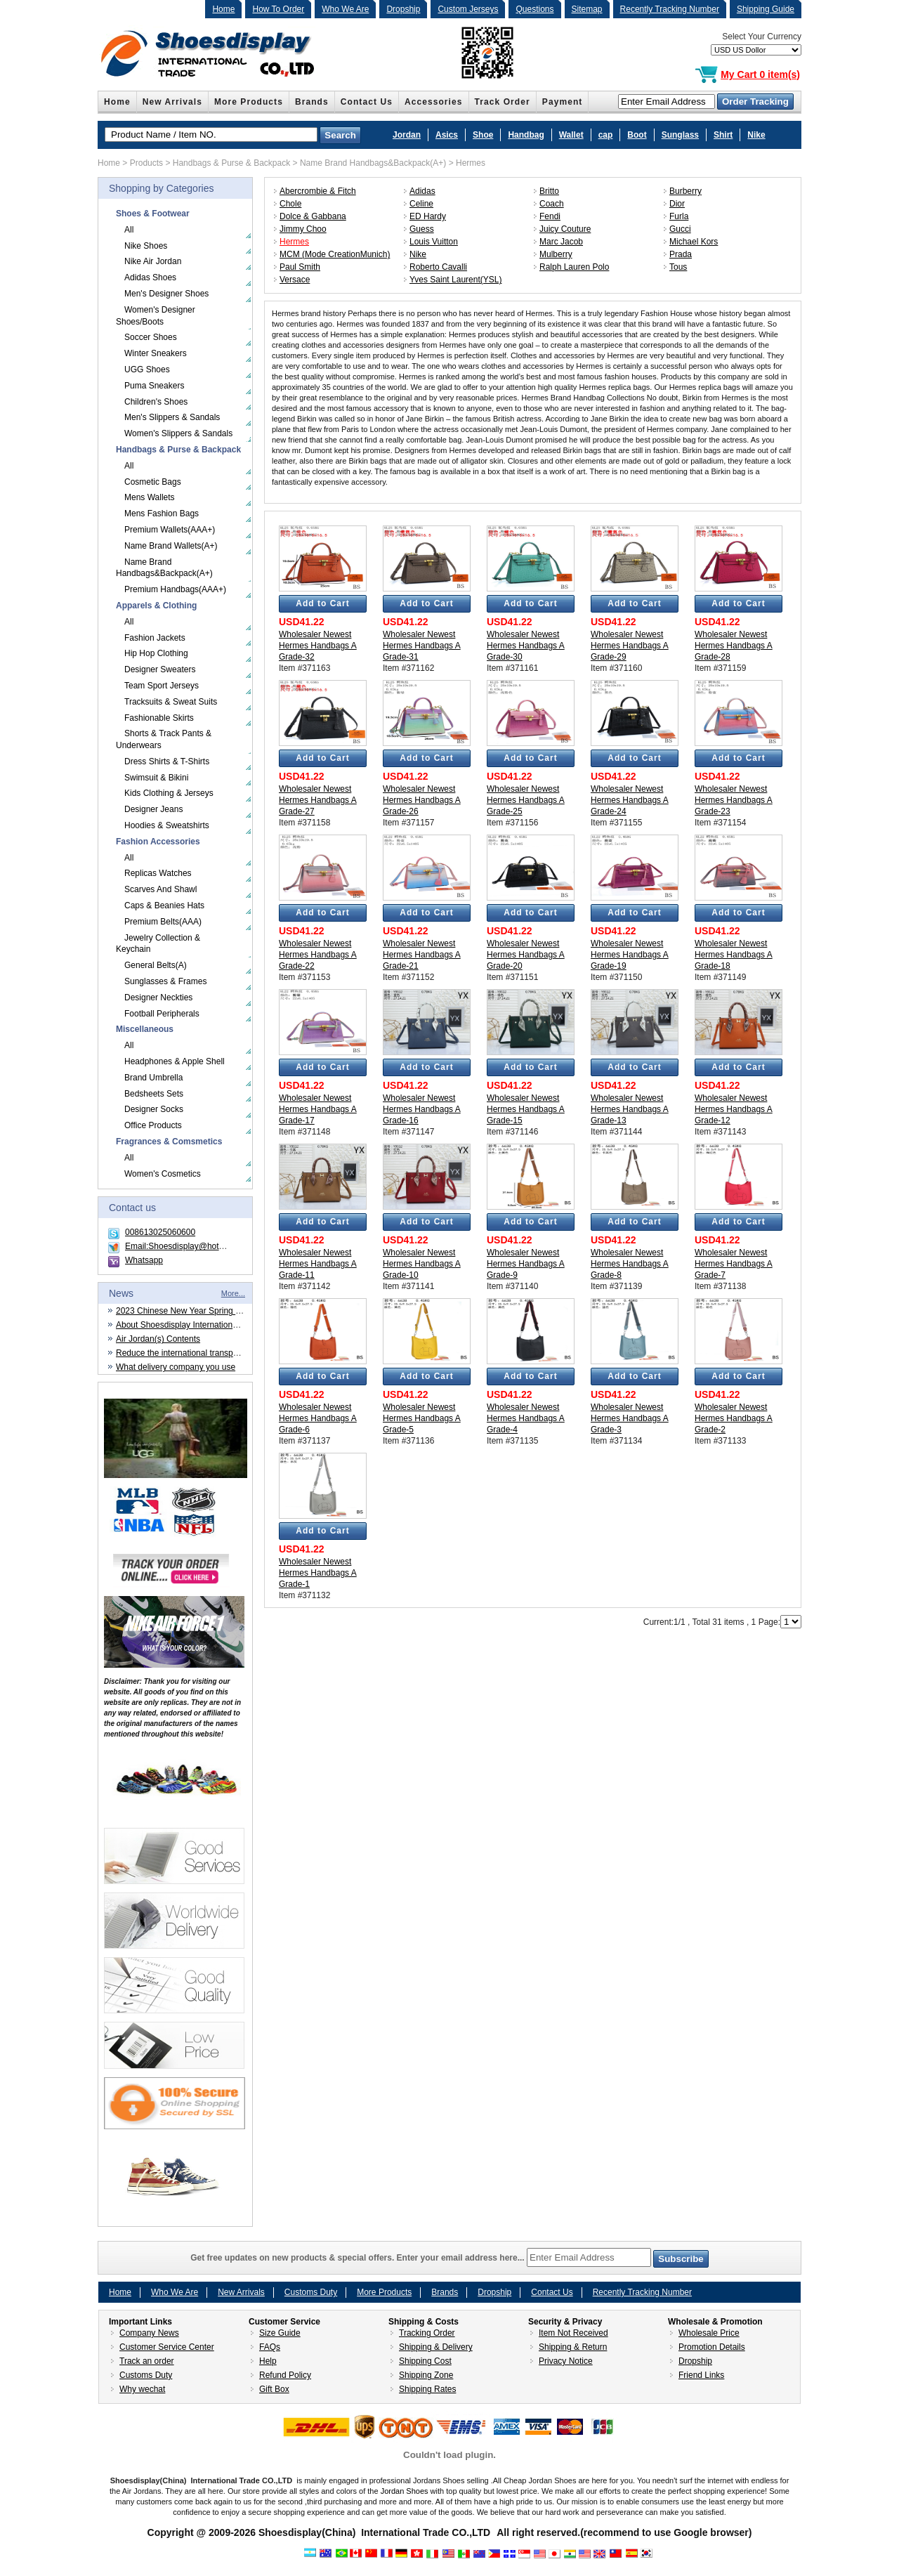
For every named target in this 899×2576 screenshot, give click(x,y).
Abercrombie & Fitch (318, 191)
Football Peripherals (161, 1014)
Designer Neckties (158, 997)
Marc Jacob (561, 242)
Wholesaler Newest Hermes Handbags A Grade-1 (318, 1573)
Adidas (422, 191)
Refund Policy (285, 2375)
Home (223, 9)
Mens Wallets (149, 497)
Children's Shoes (156, 402)
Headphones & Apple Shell (174, 1061)
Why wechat (142, 2389)
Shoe (483, 135)
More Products (248, 102)
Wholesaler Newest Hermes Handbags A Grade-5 (422, 1418)
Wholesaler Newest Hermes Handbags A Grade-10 (422, 1264)
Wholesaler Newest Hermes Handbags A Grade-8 (630, 1264)
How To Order (278, 9)
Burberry (685, 191)
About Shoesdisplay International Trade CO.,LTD (207, 1325)
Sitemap (587, 9)
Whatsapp (144, 1260)
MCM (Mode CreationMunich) (335, 254)
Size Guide (280, 2333)
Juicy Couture (565, 229)
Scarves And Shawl (160, 889)
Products (146, 163)
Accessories (434, 102)
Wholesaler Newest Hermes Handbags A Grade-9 (526, 1264)
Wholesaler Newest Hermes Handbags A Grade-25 (526, 800)
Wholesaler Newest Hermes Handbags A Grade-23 (734, 800)
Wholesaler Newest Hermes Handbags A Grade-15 (526, 1109)
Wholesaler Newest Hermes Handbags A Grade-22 (318, 955)
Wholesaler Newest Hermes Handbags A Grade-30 (526, 645)
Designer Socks (153, 1109)
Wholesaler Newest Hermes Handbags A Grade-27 (318, 800)
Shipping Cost (425, 2361)
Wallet (571, 135)
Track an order (146, 2361)
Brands (312, 102)
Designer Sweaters (159, 669)
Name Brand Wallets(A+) (171, 546)
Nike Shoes (145, 246)
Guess (421, 229)
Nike (756, 135)
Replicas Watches (158, 873)
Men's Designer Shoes (166, 294)
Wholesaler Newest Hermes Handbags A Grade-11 (318, 1264)
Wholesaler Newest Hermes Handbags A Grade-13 (630, 1109)
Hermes (470, 163)
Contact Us (367, 102)
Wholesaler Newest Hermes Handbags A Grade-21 (422, 955)
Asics (446, 135)
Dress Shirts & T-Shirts (166, 761)
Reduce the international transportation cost (197, 1353)
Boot (636, 135)
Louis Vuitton (433, 242)
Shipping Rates (427, 2389)
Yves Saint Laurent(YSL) (455, 280)
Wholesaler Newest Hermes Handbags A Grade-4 (526, 1418)
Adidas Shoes (150, 277)
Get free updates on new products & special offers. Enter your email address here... (449, 2258)
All (128, 230)
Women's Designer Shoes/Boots (155, 316)
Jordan (407, 135)
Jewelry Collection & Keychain (158, 944)
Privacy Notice (566, 2361)
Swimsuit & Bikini (156, 778)
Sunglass (680, 135)
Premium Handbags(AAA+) (175, 589)
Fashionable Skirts (159, 718)
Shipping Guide (765, 9)
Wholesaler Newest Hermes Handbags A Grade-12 (734, 1109)
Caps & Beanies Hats (164, 905)
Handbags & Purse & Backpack (231, 163)
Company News (149, 2333)
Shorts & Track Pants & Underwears (163, 739)
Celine (421, 204)
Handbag (526, 135)
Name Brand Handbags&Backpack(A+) (373, 163)
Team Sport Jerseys (161, 686)
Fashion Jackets (154, 638)
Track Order (502, 102)
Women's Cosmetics (162, 1174)
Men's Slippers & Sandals (172, 417)
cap (605, 135)
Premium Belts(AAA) (163, 922)
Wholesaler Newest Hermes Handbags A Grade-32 (318, 645)
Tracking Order (427, 2333)
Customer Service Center (166, 2347)
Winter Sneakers (155, 353)
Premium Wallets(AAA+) (169, 530)
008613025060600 (160, 1232)
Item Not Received (573, 2333)
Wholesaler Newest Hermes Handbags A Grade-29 (630, 645)
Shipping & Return (573, 2347)
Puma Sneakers (154, 386)
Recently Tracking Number (669, 9)
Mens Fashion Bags (161, 513)
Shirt (723, 135)
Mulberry (555, 254)
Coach (551, 204)
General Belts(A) (155, 965)
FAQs (269, 2347)
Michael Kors (693, 242)
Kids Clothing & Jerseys (169, 793)
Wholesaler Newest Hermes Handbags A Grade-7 (734, 1264)
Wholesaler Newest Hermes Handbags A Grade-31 (422, 645)
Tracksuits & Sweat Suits (170, 702)
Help (268, 2361)
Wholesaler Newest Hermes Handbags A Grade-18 (734, 955)
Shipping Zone (426, 2375)
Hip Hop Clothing (156, 653)
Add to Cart (322, 603)
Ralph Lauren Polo (574, 267)
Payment (562, 102)
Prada (680, 254)
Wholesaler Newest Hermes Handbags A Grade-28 (734, 645)
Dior (677, 204)
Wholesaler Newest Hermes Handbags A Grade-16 (422, 1109)
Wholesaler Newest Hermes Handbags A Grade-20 (526, 955)
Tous (678, 267)
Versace (295, 280)
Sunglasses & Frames (165, 981)
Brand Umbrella (153, 1078)
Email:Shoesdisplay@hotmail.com (189, 1246)
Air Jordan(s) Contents (158, 1339)
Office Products (153, 1125)
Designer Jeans (153, 809)
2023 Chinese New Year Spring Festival (190, 1311)
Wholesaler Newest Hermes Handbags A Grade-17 (318, 1109)
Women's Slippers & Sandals (178, 433)
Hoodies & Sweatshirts (166, 825)
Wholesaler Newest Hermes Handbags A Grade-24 (630, 800)
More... (233, 1293)
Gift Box (274, 2389)
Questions (534, 9)
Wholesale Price (709, 2333)
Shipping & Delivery (436, 2347)
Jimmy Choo (303, 229)
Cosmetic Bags (152, 482)
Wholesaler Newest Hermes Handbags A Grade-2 (734, 1418)
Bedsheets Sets (153, 1094)
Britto (549, 191)
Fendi (549, 216)
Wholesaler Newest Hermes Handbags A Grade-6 (318, 1418)
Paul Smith (300, 267)
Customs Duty (310, 2292)
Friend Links (701, 2375)
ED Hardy (427, 216)
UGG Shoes (147, 369)
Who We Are (345, 9)
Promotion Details (711, 2347)
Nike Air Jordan (152, 261)
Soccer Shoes (150, 337)
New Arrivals (172, 102)
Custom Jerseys (468, 9)
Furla (678, 216)
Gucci (680, 229)
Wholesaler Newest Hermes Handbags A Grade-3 (630, 1418)
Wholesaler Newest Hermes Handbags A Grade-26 (422, 800)
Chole (290, 204)
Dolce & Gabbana (313, 216)
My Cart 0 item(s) (760, 74)
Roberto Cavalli (438, 267)
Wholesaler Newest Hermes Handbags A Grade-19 (630, 955)
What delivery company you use (175, 1367)
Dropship (403, 9)
